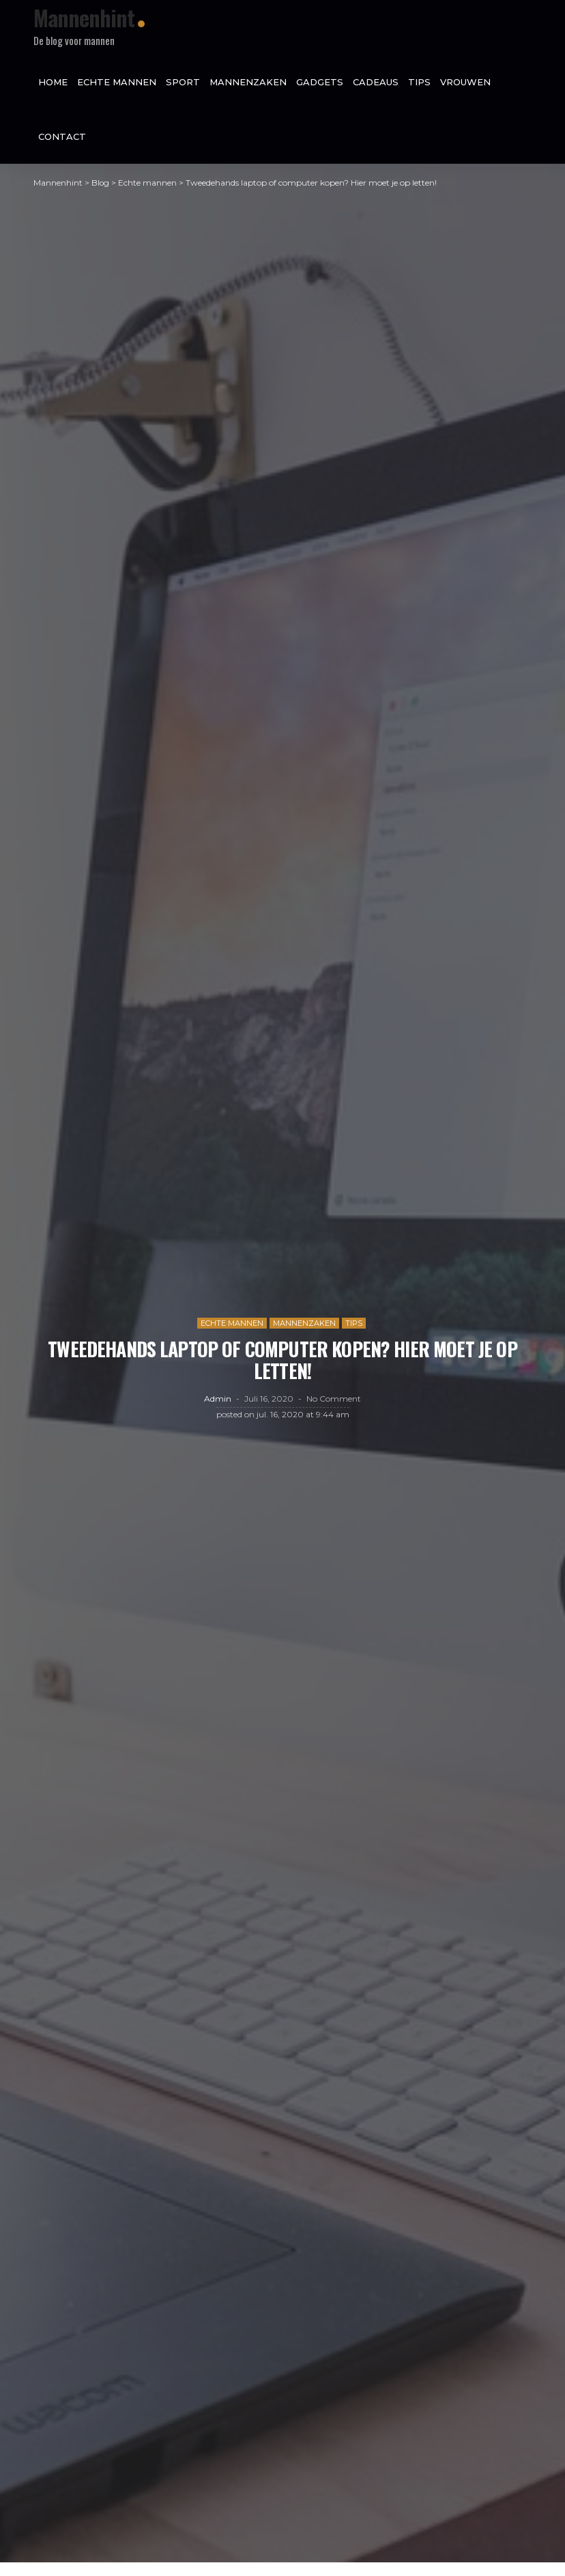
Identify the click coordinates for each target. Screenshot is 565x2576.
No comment (333, 1405)
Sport (183, 81)
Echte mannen (116, 81)
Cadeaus (376, 81)
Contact (62, 136)
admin (217, 1405)
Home (53, 81)
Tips (419, 81)
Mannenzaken (248, 81)
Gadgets (319, 81)
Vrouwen (465, 81)
